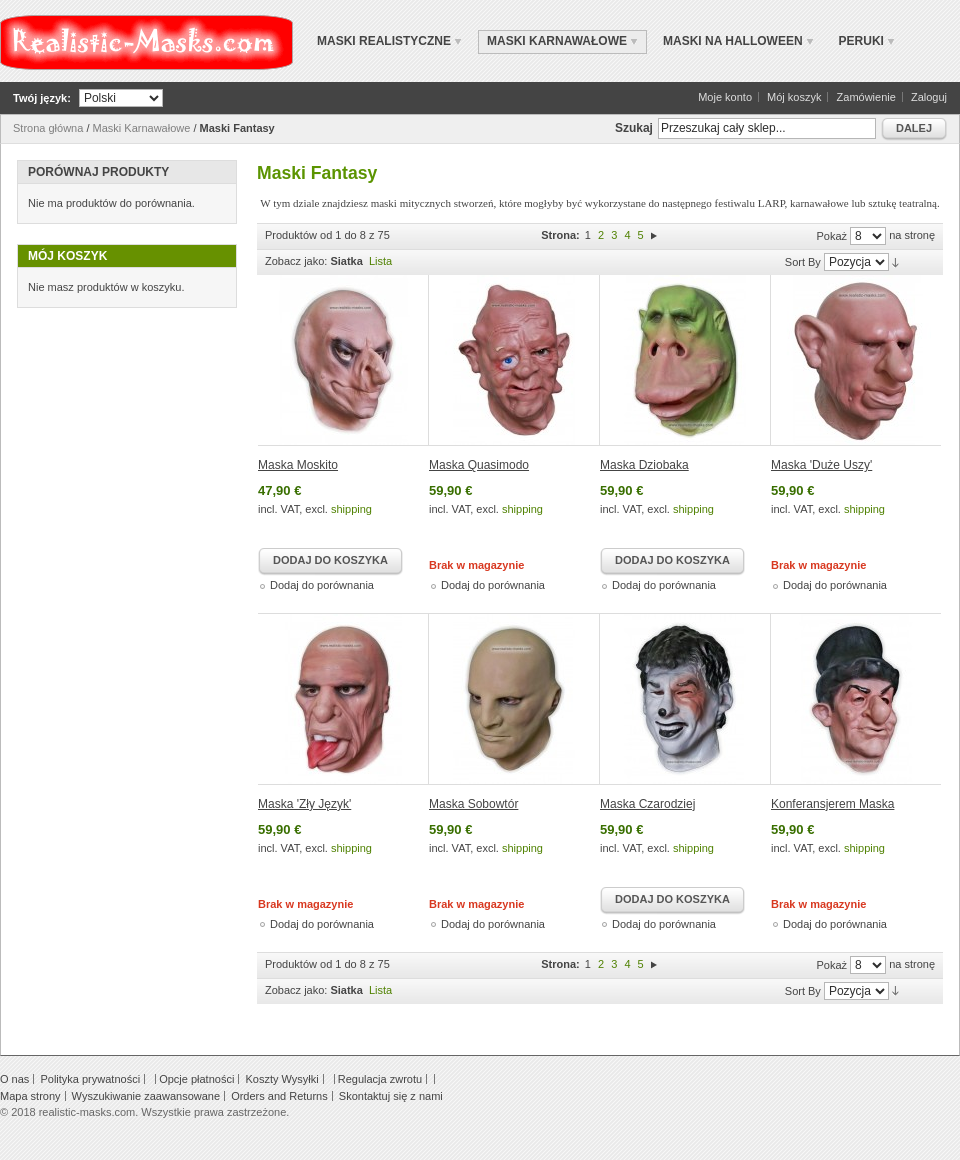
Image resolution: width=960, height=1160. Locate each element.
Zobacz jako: (296, 261)
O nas (14, 1079)
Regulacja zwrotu (380, 1079)
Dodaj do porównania (322, 585)
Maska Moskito (298, 465)
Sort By (803, 262)
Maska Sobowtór (473, 804)
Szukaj (634, 128)
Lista (380, 261)
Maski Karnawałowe (142, 128)
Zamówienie (866, 97)
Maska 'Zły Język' (304, 804)
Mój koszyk (794, 97)
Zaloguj (929, 97)
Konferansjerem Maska (832, 804)
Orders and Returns (279, 1096)
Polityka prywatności (90, 1079)
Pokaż (831, 236)
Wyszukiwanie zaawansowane (146, 1096)
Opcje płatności (196, 1079)
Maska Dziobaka (644, 465)
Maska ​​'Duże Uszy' (821, 465)
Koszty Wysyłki (281, 1079)
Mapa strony (30, 1096)
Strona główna (48, 128)
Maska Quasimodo (479, 465)
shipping (351, 509)
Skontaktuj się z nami (391, 1096)
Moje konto (725, 97)
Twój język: (42, 98)
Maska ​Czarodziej (647, 804)
